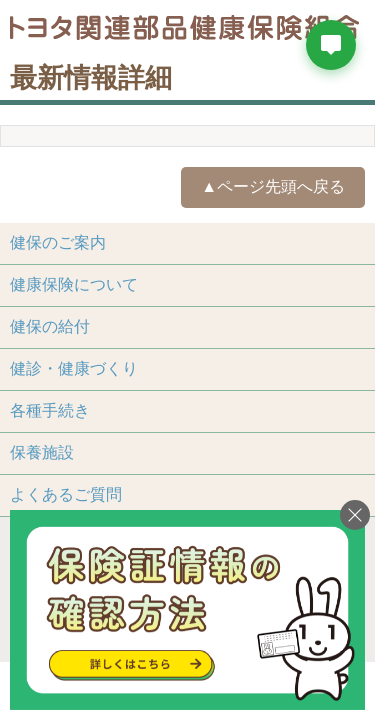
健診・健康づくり (74, 368)
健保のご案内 (58, 242)
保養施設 (42, 452)
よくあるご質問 (66, 494)
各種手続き (50, 410)
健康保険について (74, 284)
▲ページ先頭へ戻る (273, 186)
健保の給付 (50, 326)
